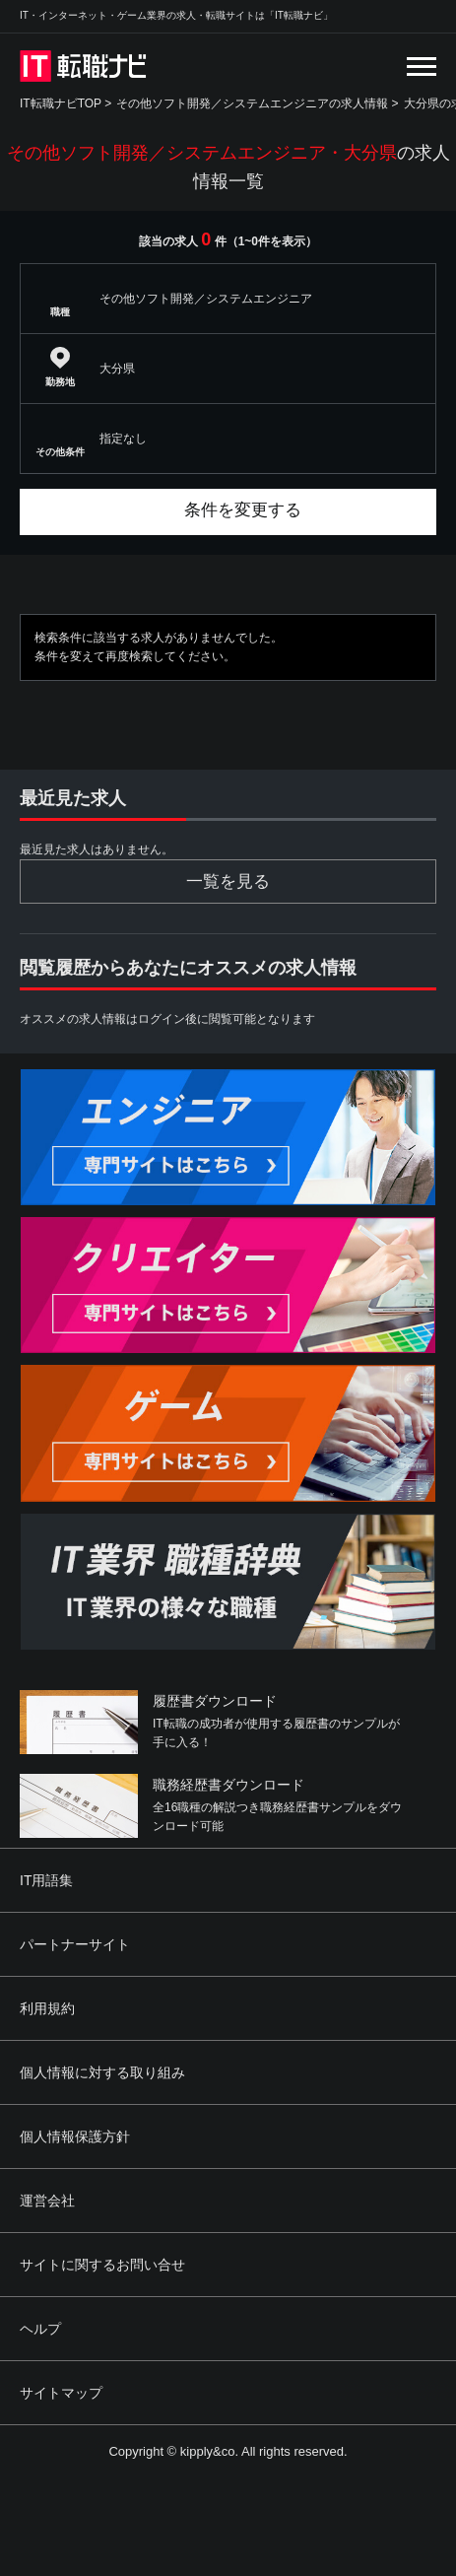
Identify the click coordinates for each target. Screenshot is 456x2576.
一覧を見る (228, 881)
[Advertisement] (249, 2432)
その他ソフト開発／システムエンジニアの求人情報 (252, 103)
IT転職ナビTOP (60, 103)
